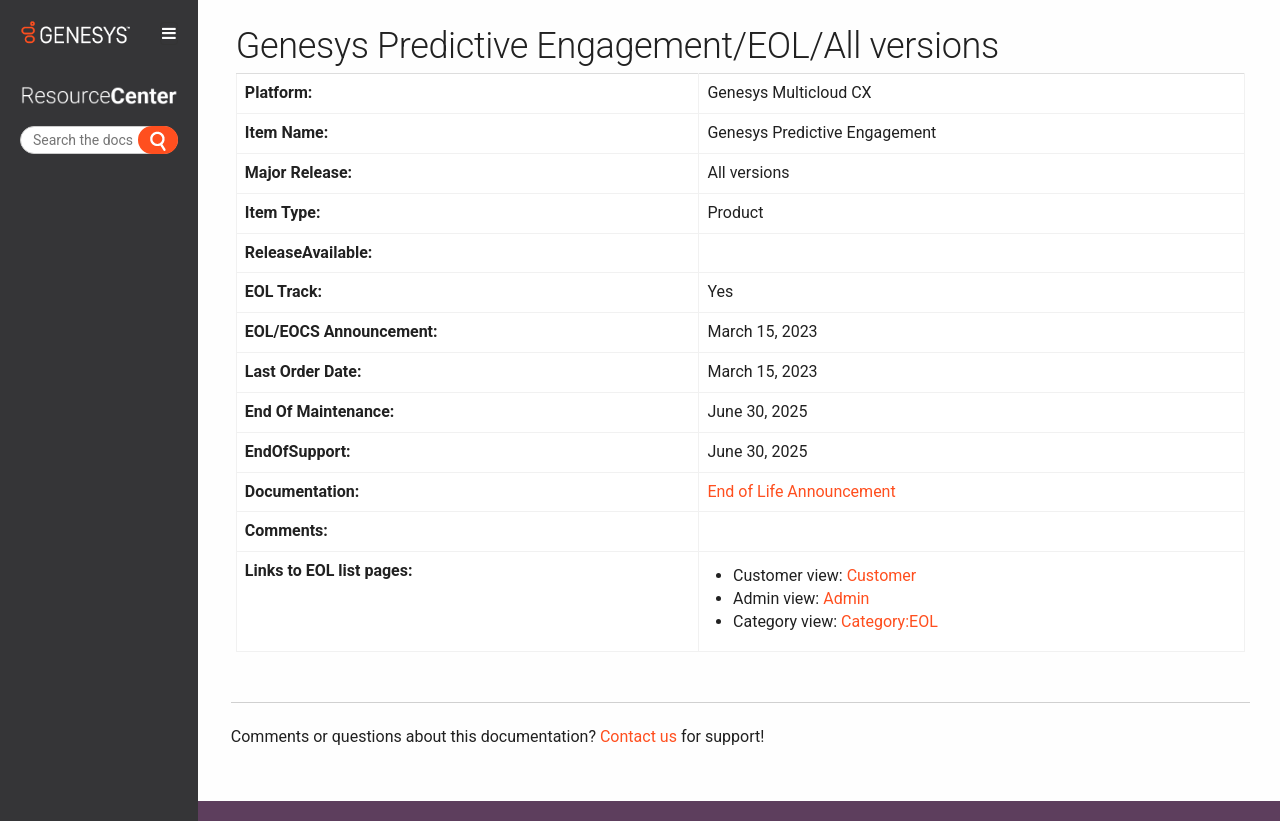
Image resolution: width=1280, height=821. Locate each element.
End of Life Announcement (801, 491)
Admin (846, 598)
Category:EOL (889, 621)
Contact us (638, 736)
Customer (882, 575)
